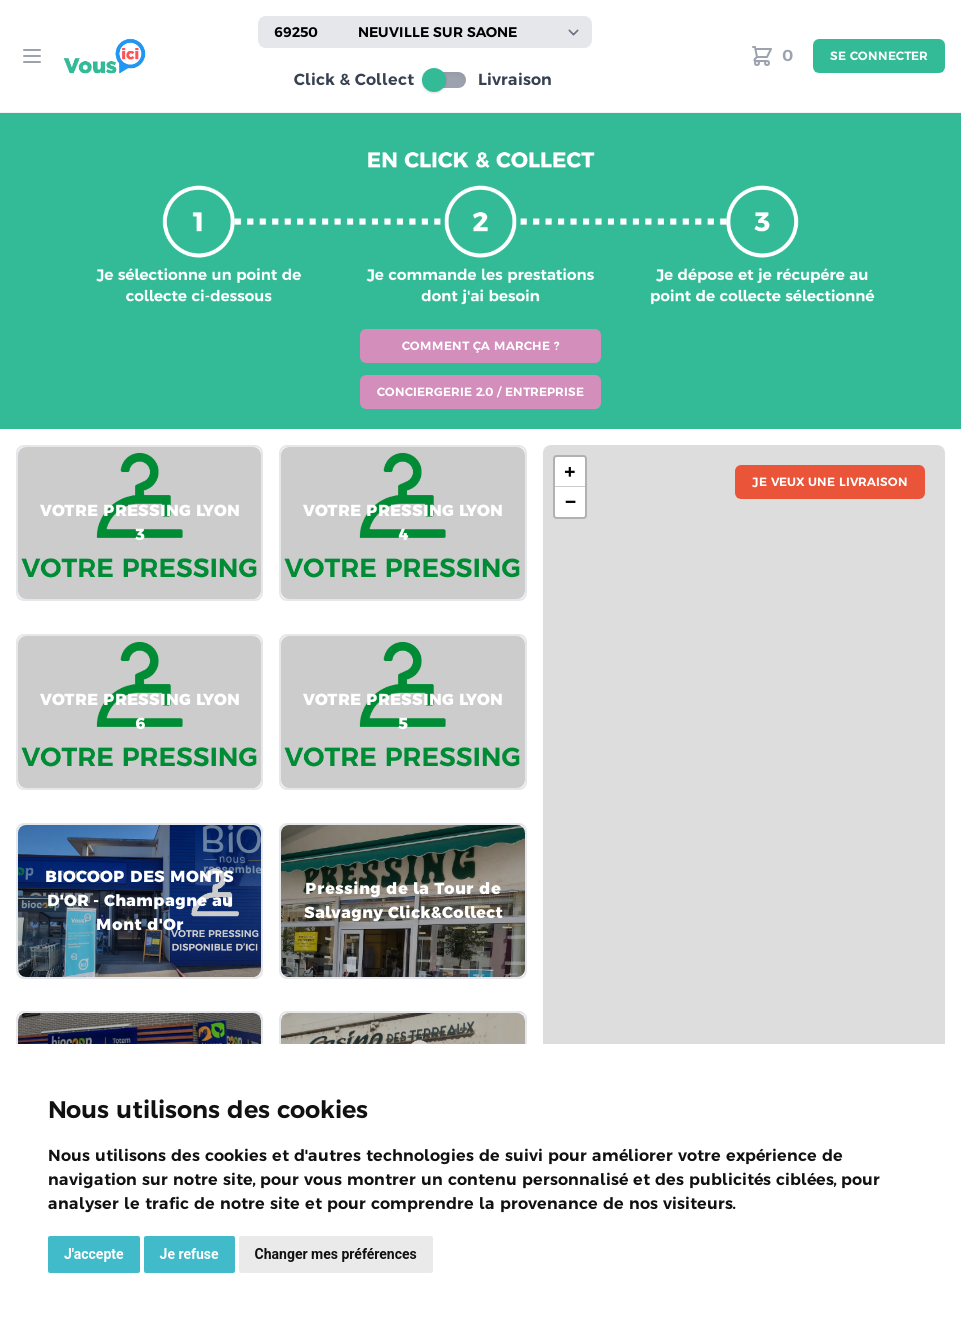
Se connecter (879, 55)
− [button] (570, 501)
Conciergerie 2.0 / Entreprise (480, 391)
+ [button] (570, 471)
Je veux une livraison (830, 481)
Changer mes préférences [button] (336, 1254)
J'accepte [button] (94, 1254)
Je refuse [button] (189, 1254)
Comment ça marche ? (480, 345)
